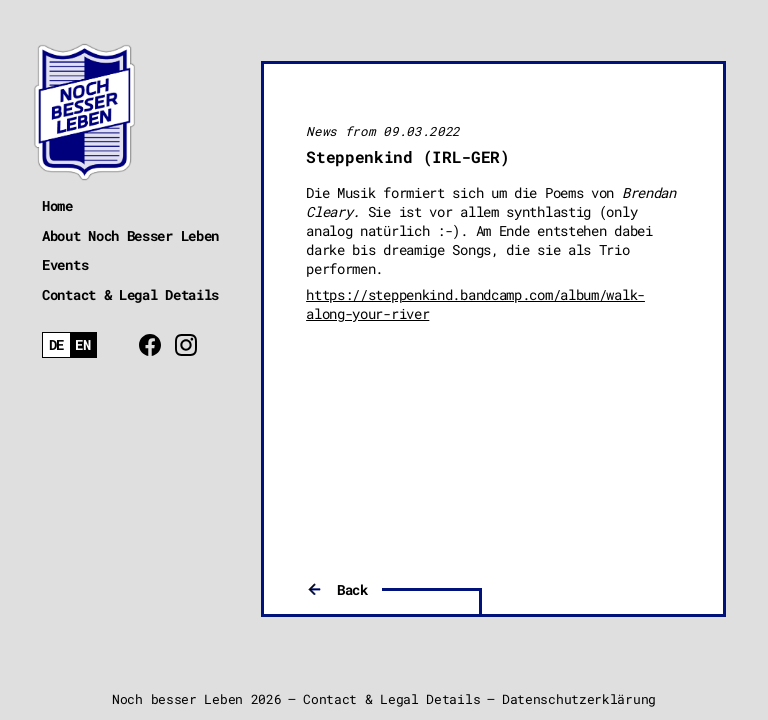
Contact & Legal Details (130, 294)
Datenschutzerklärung (579, 699)
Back (352, 589)
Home (57, 205)
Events (65, 264)
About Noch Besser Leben (130, 235)
